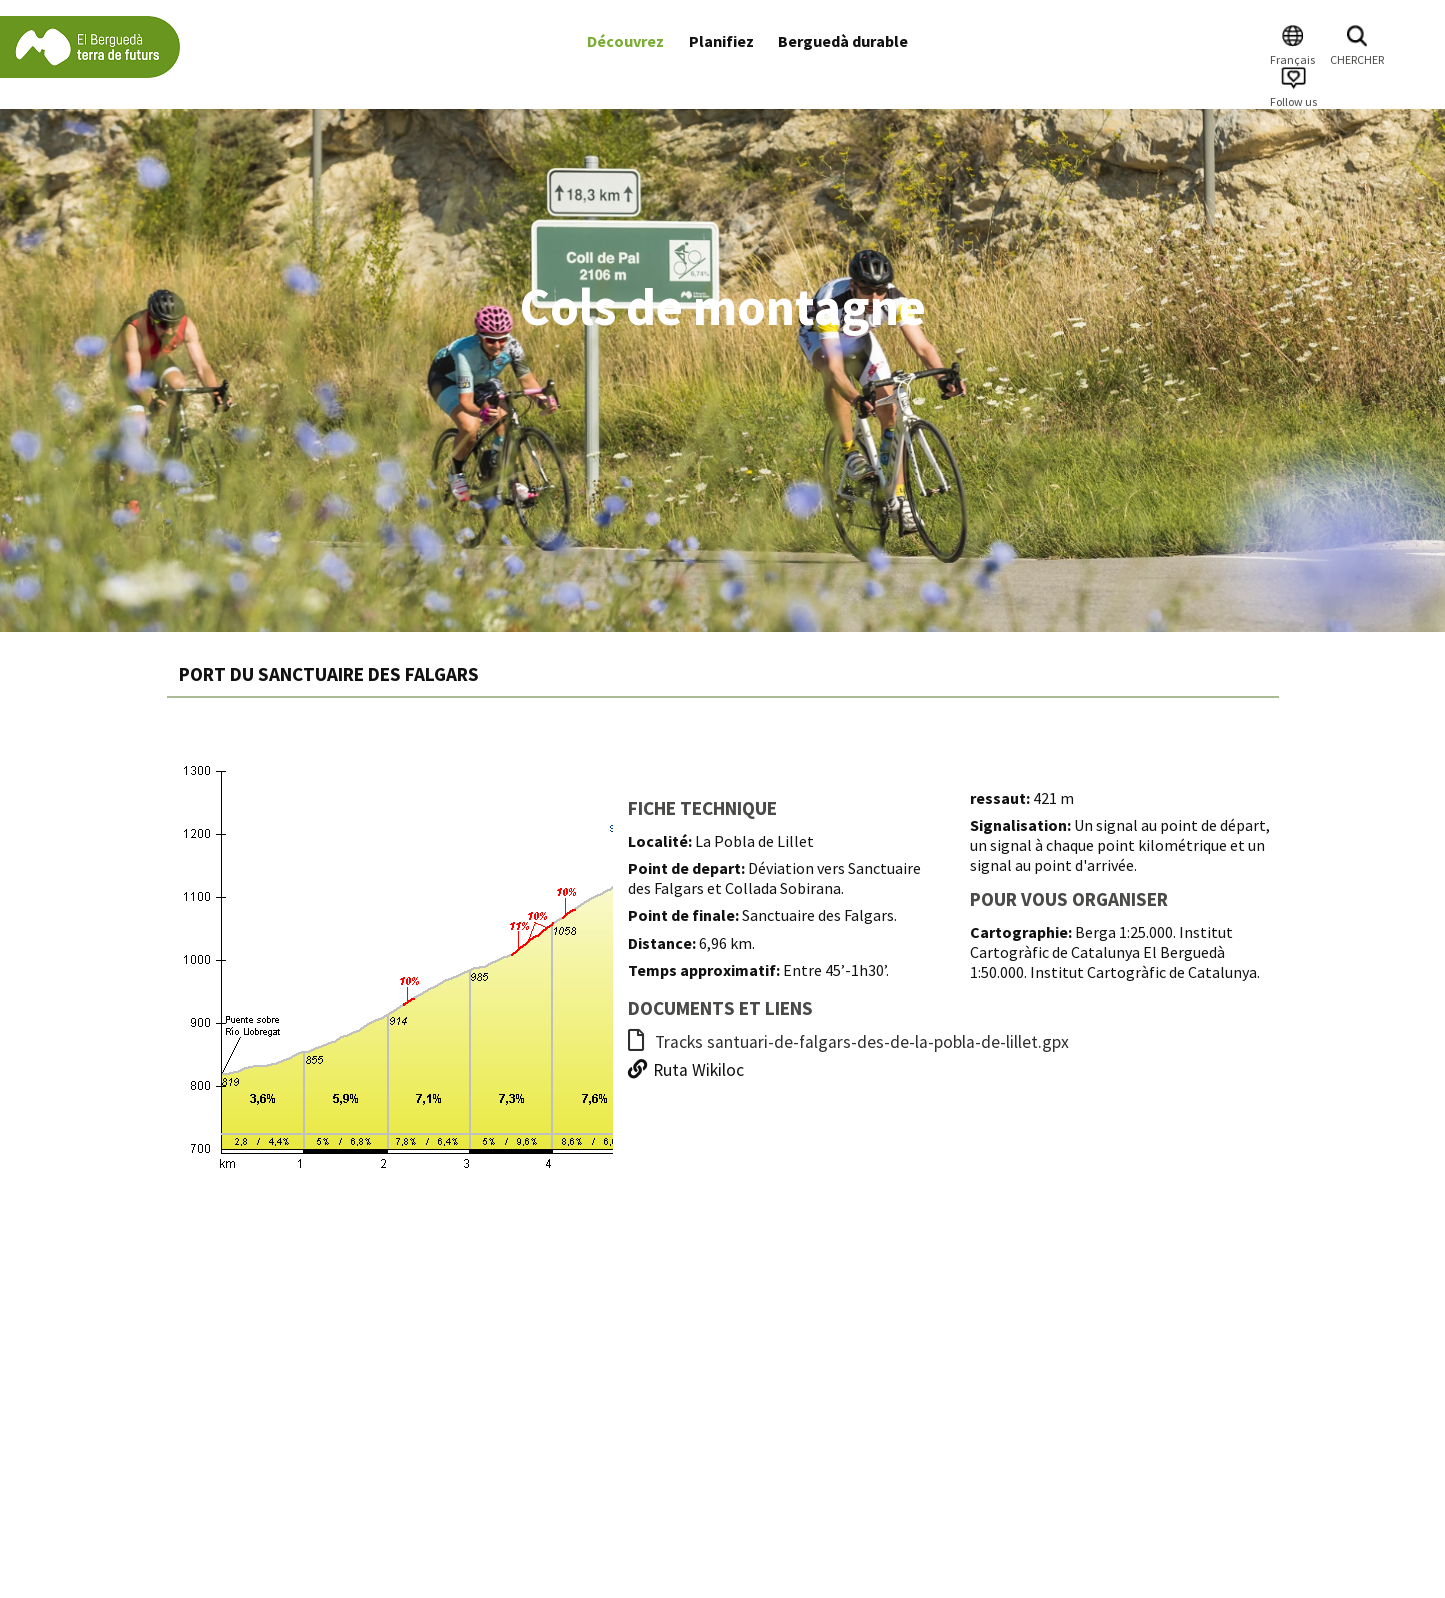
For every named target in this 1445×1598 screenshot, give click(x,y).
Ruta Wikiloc (686, 1070)
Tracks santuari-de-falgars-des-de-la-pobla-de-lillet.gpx (848, 1042)
